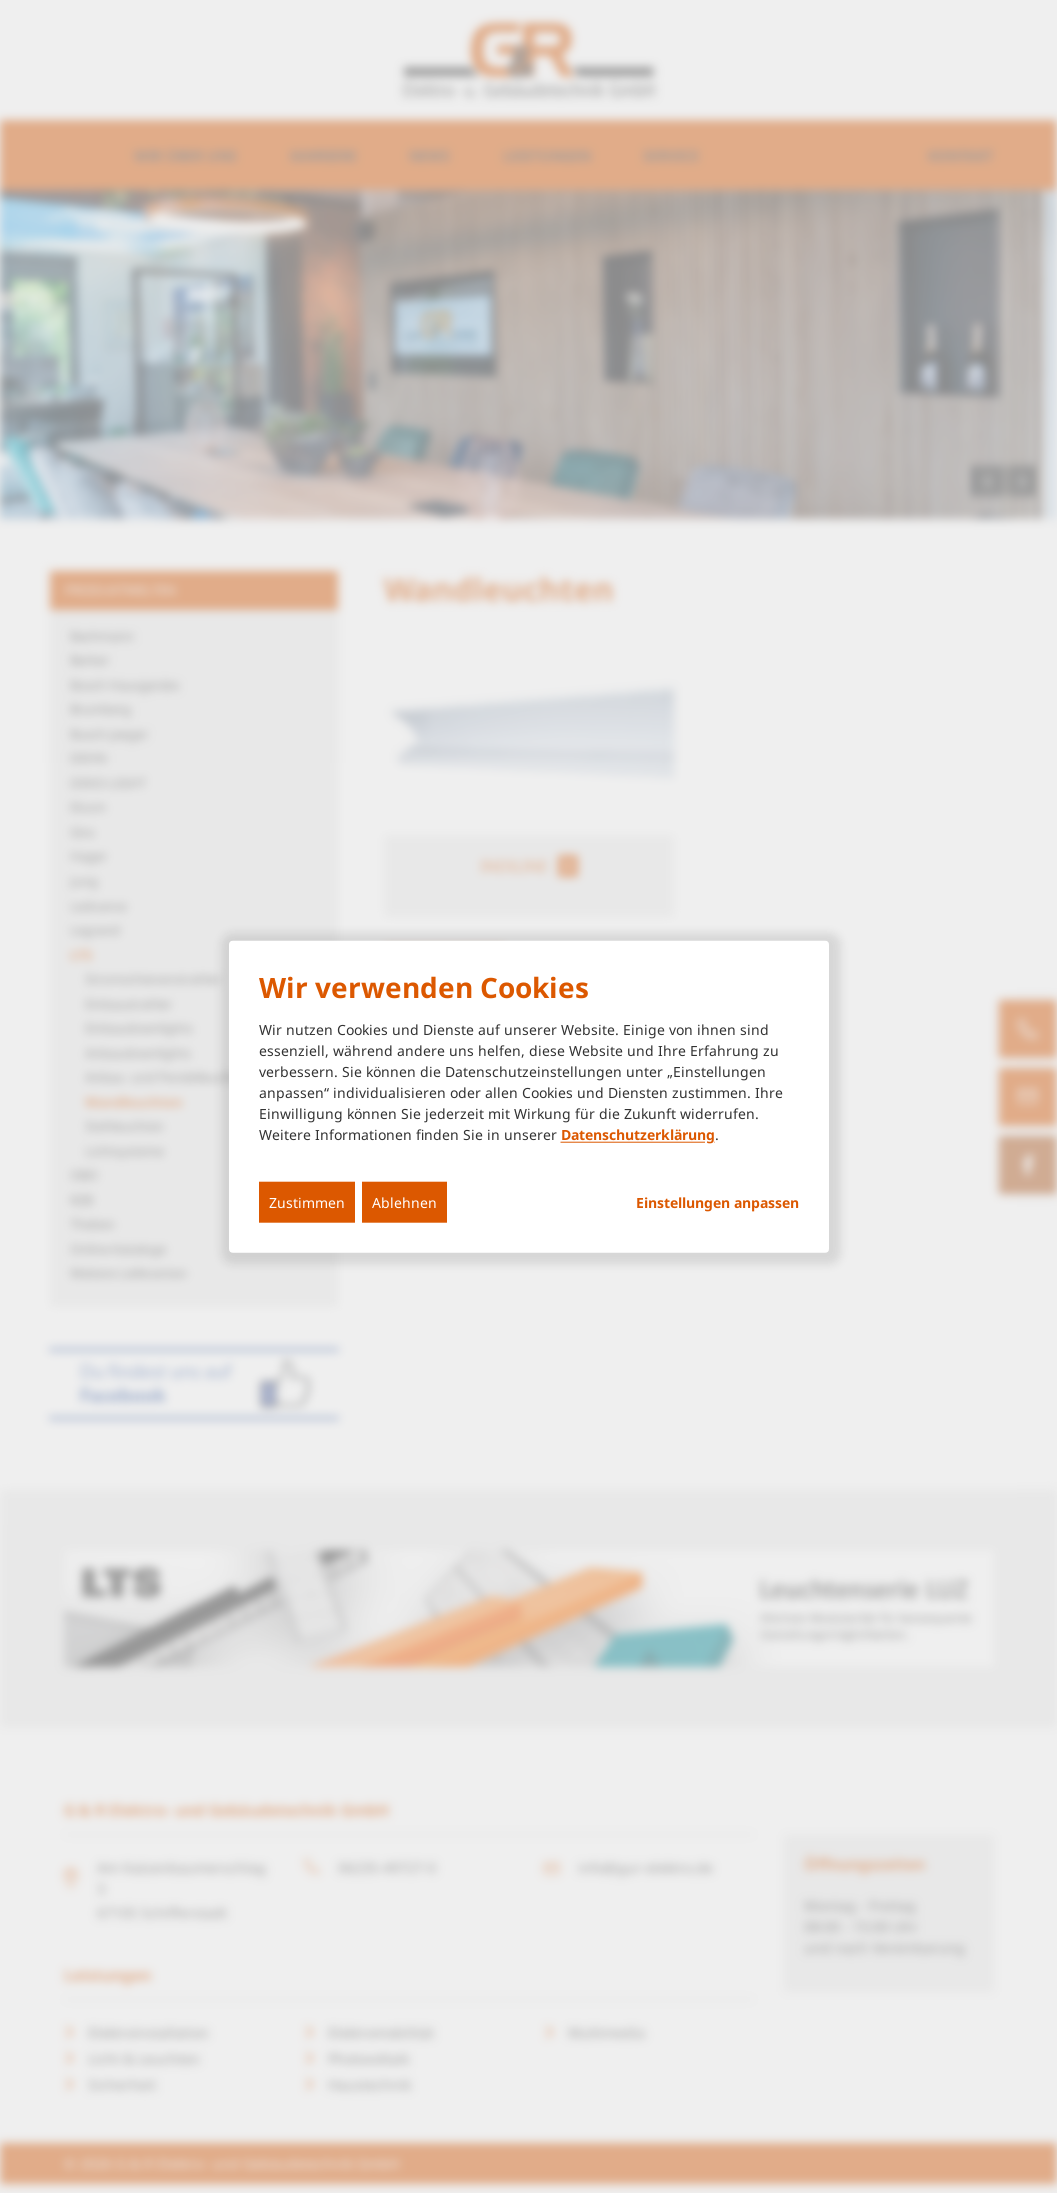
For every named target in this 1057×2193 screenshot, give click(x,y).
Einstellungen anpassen (717, 1203)
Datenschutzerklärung (638, 1134)
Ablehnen (404, 1202)
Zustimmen (307, 1202)
